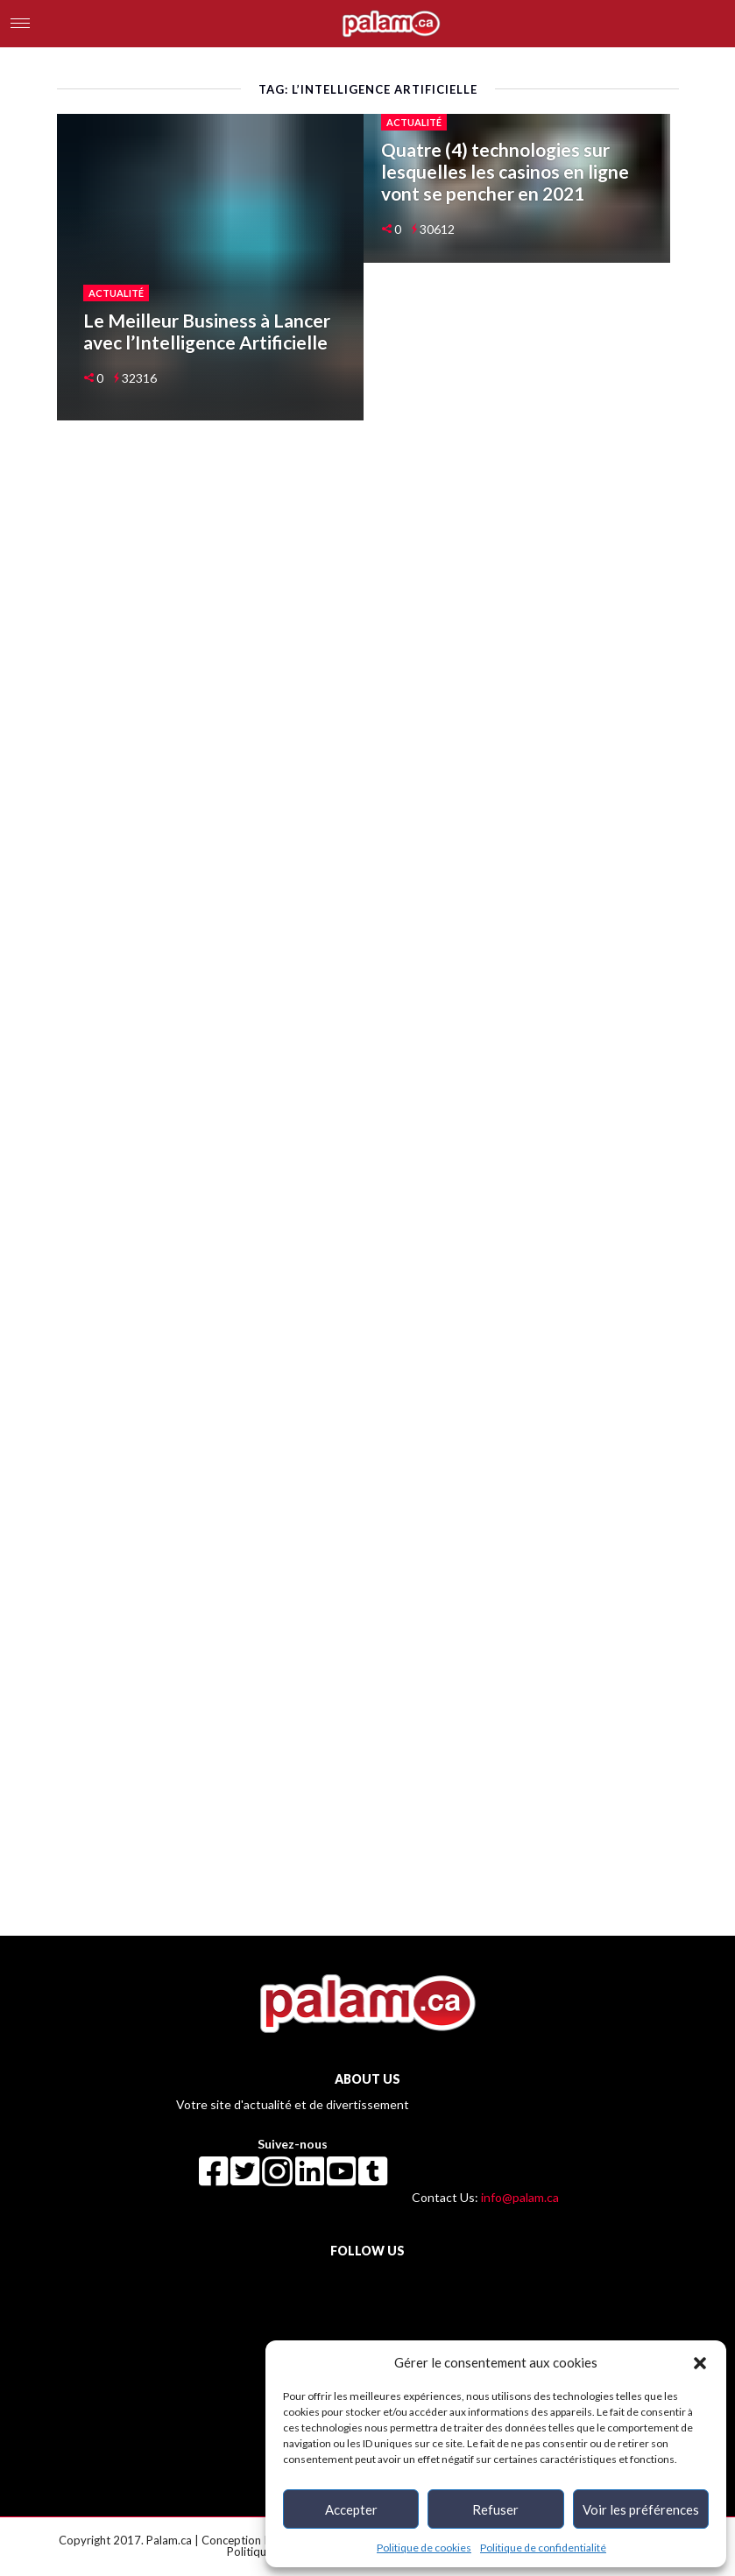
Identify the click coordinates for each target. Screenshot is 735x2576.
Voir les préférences (641, 2509)
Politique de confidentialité (543, 2547)
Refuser (495, 2509)
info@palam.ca (520, 2197)
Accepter (351, 2509)
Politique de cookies (424, 2547)
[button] (700, 2362)
